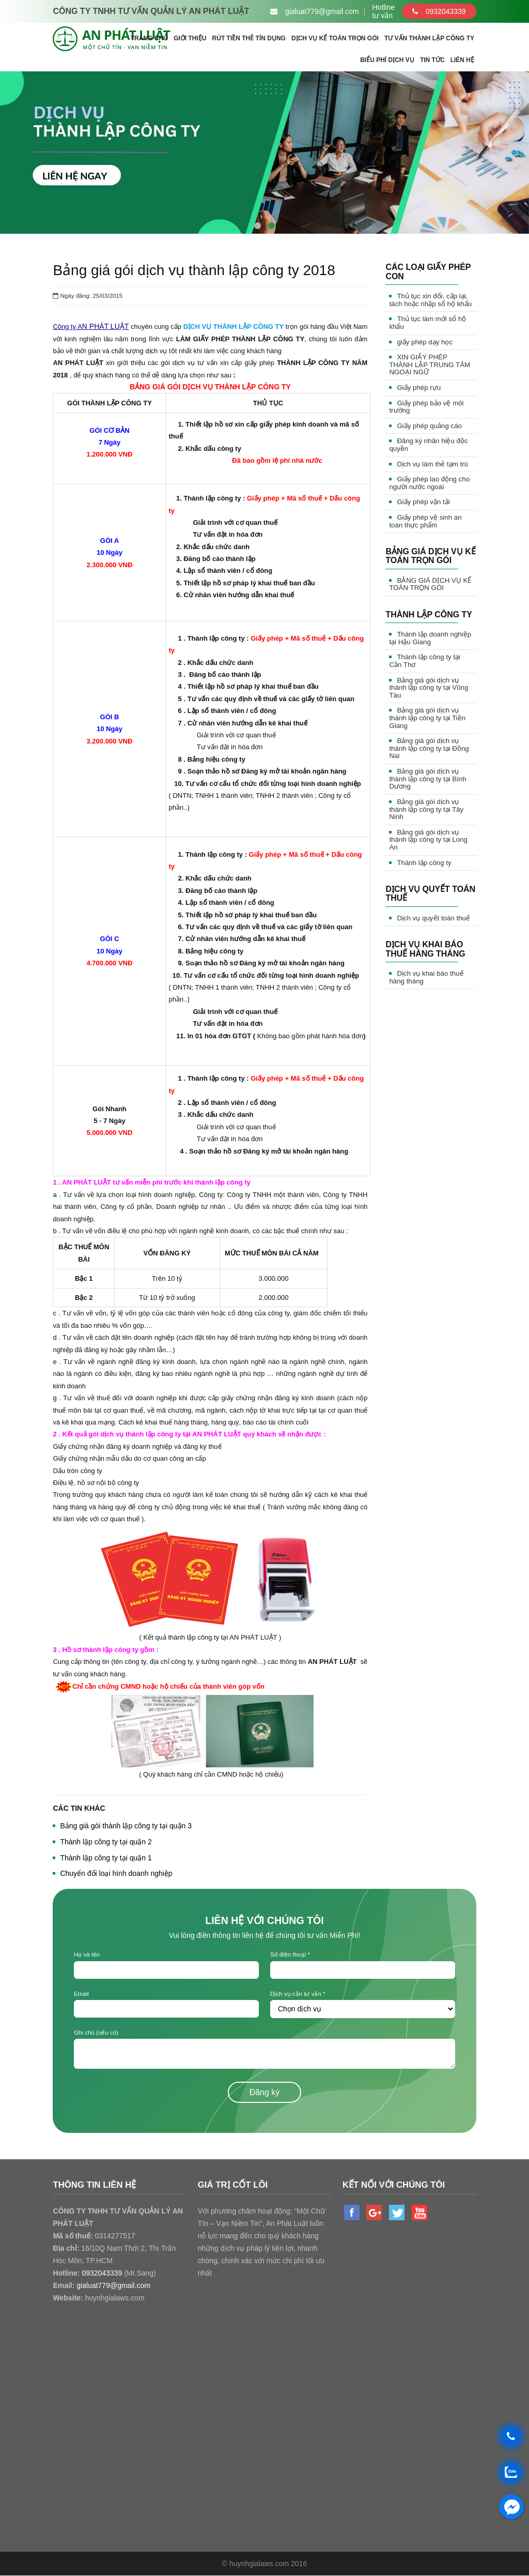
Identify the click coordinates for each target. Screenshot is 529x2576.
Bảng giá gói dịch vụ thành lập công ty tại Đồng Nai (429, 748)
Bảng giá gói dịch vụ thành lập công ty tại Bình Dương (427, 778)
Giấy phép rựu (419, 387)
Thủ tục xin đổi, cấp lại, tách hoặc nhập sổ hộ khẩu (430, 300)
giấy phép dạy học (425, 342)
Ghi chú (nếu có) (96, 2032)
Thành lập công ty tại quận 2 (105, 1842)
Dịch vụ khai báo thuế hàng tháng (426, 977)
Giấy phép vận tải (423, 502)
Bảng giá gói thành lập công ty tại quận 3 (126, 1826)
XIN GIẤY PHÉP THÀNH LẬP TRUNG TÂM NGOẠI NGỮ (429, 364)
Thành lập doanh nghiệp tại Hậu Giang (430, 638)
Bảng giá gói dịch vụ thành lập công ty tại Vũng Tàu (428, 687)
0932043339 (439, 11)
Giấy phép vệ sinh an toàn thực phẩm (425, 521)
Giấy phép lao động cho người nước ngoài (429, 483)
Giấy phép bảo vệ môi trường (426, 407)
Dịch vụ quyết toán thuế (433, 918)
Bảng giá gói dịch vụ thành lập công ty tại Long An (428, 839)
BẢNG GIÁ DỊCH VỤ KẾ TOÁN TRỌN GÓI (430, 584)
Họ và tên (87, 1954)
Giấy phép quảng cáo (429, 426)
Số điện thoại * (290, 1954)
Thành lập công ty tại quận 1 (105, 1858)
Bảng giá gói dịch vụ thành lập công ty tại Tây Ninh (426, 809)
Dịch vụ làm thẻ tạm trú (432, 464)
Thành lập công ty (424, 863)
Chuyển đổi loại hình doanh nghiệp (116, 1873)
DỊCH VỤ (197, 326)
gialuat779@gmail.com (113, 2286)
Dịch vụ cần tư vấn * (297, 1993)
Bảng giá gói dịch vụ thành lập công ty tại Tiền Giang (427, 717)
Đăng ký (265, 2092)
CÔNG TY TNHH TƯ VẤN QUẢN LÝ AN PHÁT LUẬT (151, 11)
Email (81, 1993)
